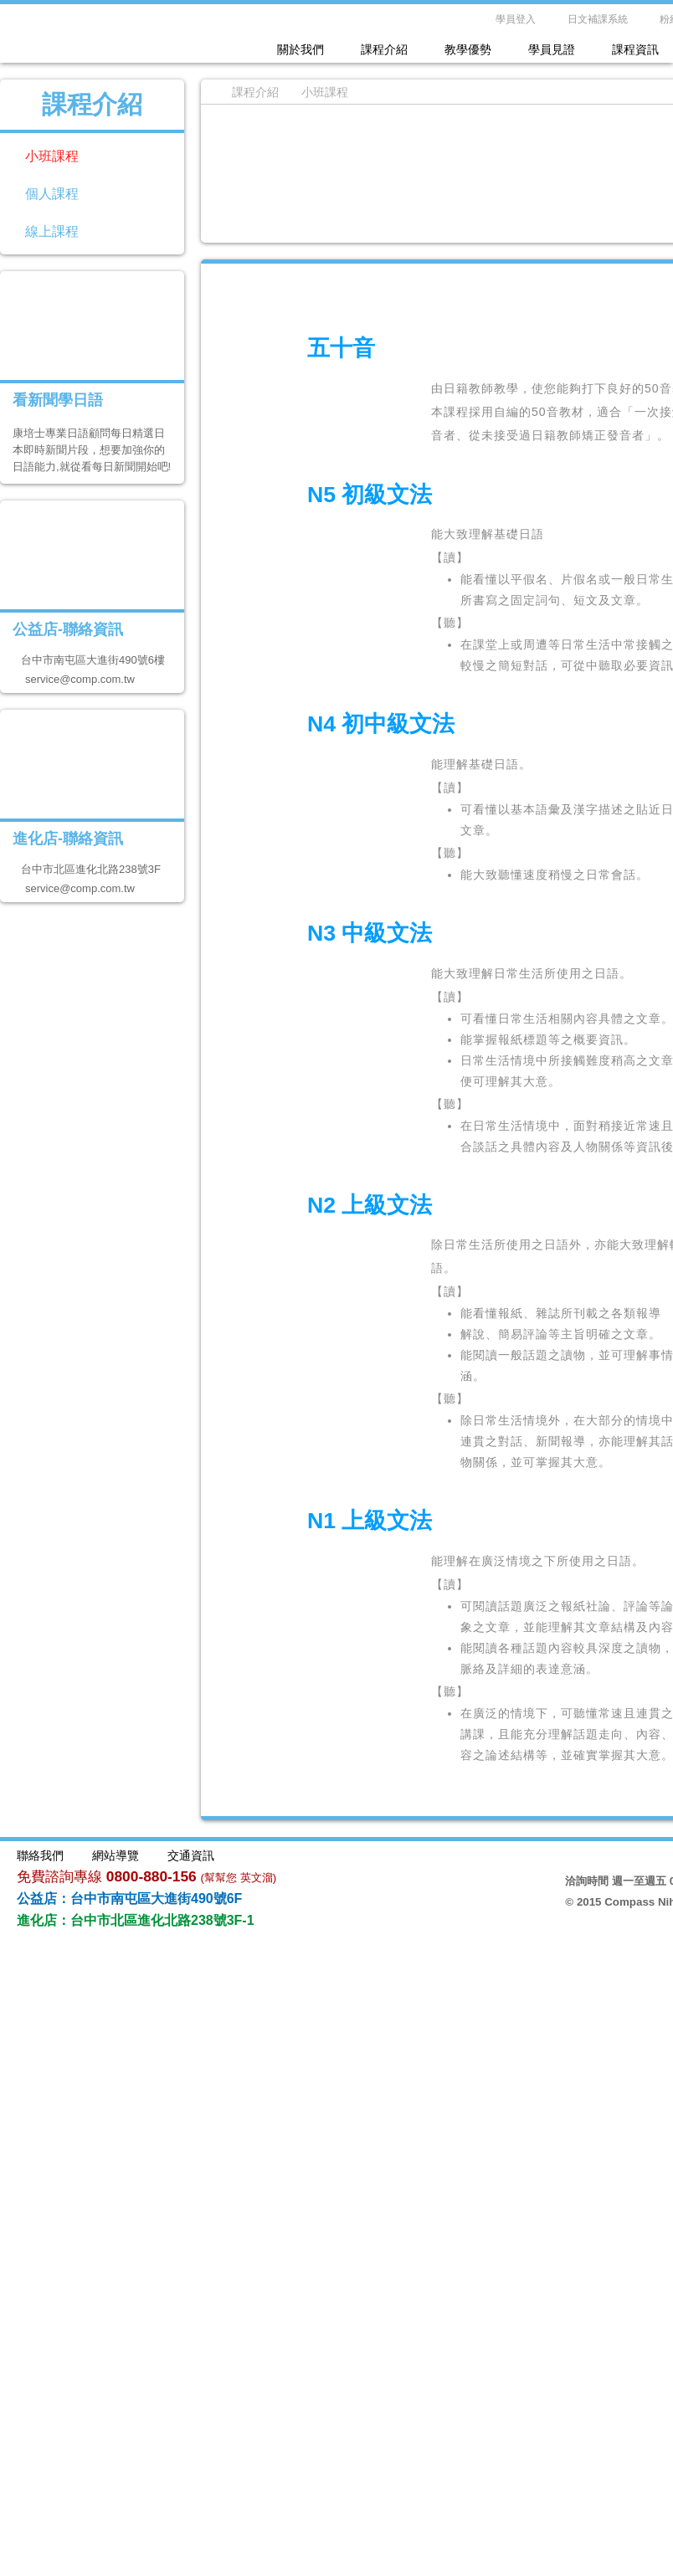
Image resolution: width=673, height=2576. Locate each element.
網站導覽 (115, 1855)
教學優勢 (467, 49)
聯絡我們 (40, 1855)
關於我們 (300, 49)
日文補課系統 (598, 19)
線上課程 (52, 231)
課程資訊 (635, 49)
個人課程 (52, 194)
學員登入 (516, 19)
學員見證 (551, 49)
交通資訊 (190, 1855)
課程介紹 (384, 49)
